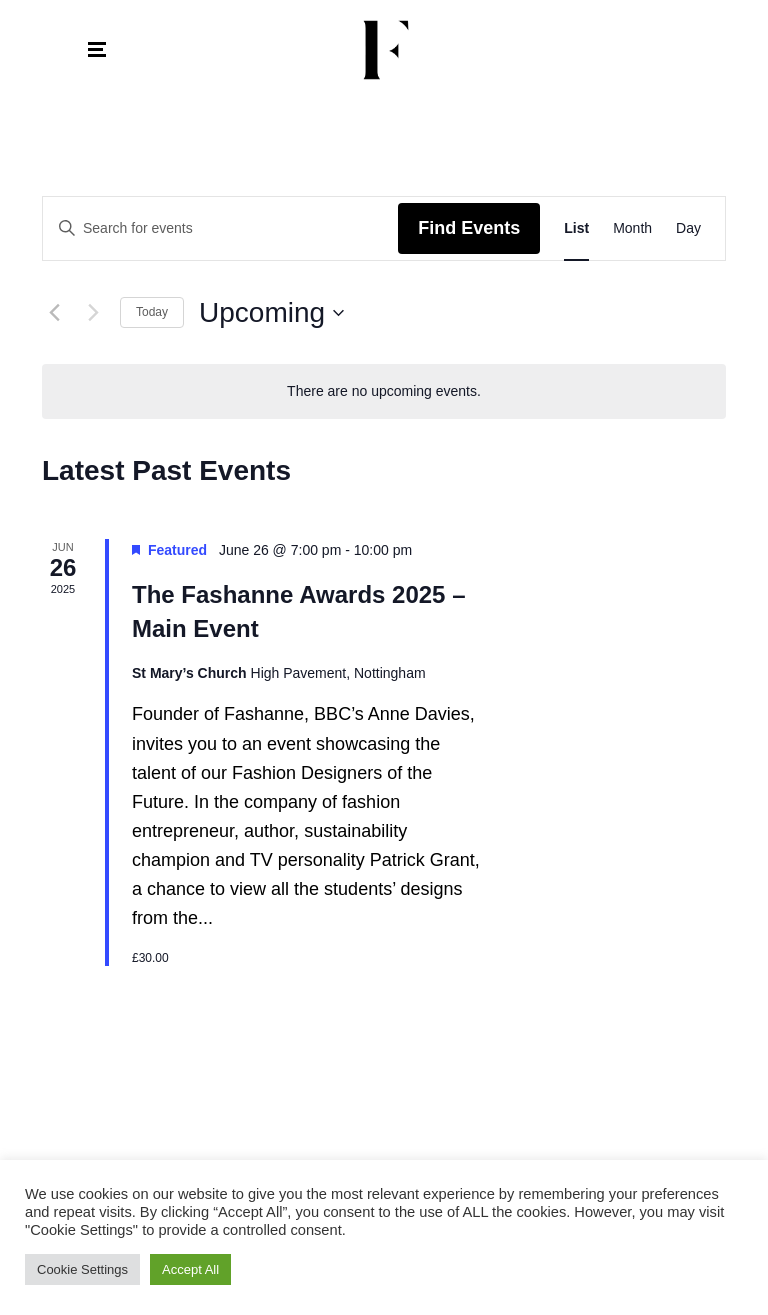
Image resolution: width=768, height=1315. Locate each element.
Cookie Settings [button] (82, 1269)
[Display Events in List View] (576, 228)
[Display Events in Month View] (632, 228)
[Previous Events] (54, 313)
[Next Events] (93, 313)
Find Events (469, 228)
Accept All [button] (190, 1269)
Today (152, 312)
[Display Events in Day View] (688, 228)
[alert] (384, 391)
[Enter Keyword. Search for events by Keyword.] (220, 228)
